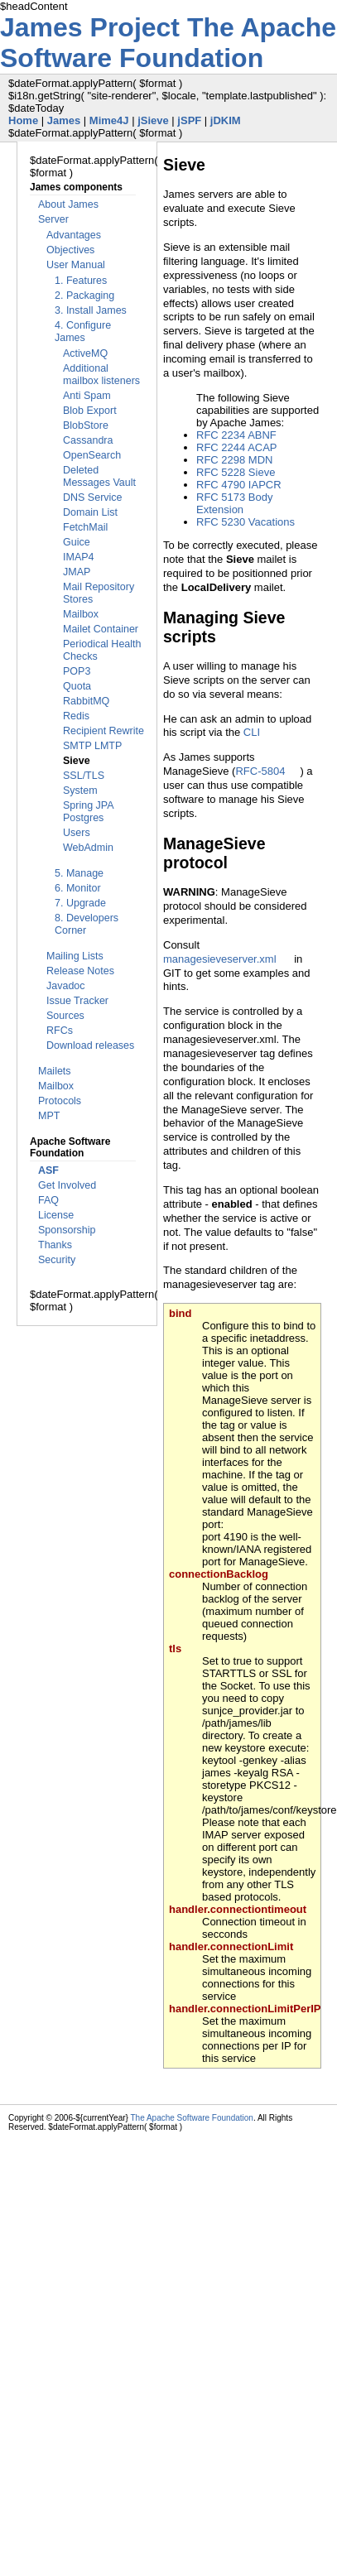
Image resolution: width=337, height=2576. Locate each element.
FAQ (48, 1200)
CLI (251, 732)
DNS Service (93, 497)
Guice (76, 542)
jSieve (153, 120)
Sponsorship (67, 1230)
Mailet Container (100, 629)
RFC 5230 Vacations (245, 522)
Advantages (73, 235)
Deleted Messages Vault (99, 476)
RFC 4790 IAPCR (239, 484)
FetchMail (85, 527)
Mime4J (109, 120)
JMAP (76, 572)
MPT (49, 1116)
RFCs (59, 1030)
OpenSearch (92, 455)
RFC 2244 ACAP (236, 447)
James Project (93, 27)
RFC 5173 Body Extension (234, 503)
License (56, 1215)
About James (68, 204)
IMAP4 (78, 557)
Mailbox (81, 614)
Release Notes (80, 971)
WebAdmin (88, 847)
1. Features (81, 280)
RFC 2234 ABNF (236, 435)
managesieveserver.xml (220, 959)
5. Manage (79, 873)
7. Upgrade (80, 903)
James (63, 120)
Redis (76, 716)
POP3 (76, 671)
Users (76, 833)
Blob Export (90, 410)
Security (56, 1260)
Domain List (90, 512)
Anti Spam (87, 395)
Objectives (70, 250)
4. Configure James (83, 332)
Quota (77, 686)
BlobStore (85, 425)
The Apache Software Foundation (168, 42)
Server (53, 219)
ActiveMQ (85, 353)
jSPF (189, 120)
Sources (65, 1015)
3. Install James (91, 310)
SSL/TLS (83, 775)
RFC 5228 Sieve (235, 472)
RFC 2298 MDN (234, 460)
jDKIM (225, 120)
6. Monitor (78, 888)
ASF (48, 1170)
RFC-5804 (260, 771)
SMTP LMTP (92, 746)
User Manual (75, 265)
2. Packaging (84, 295)
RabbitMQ (86, 701)
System (80, 790)
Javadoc (65, 986)
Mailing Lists (75, 956)
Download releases (90, 1045)
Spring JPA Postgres (88, 812)
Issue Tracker (77, 1001)
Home (23, 120)
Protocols (59, 1101)
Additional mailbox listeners (101, 375)
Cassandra (88, 440)
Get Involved (67, 1185)
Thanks (55, 1245)
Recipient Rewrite (103, 731)
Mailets (54, 1071)
